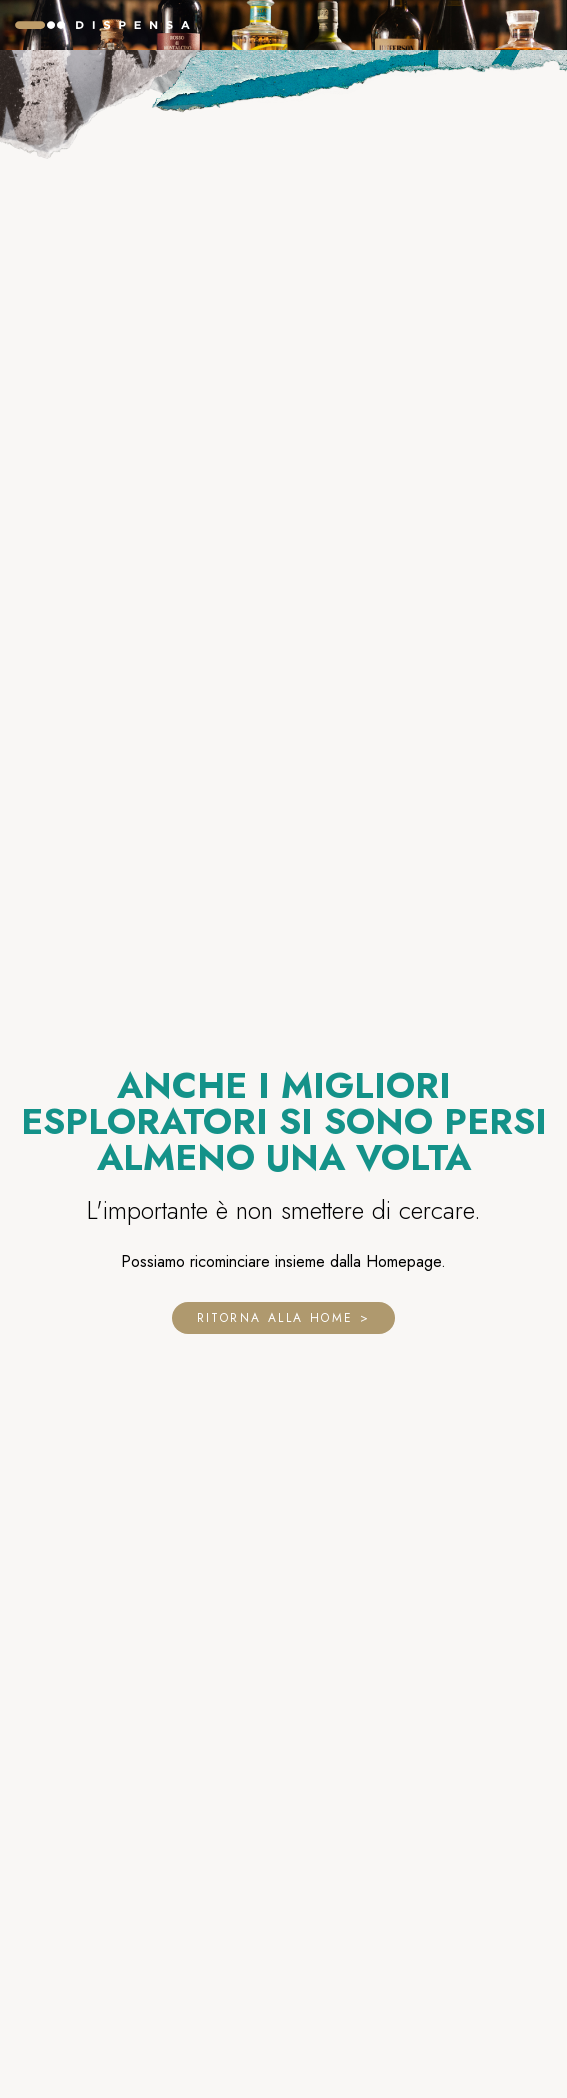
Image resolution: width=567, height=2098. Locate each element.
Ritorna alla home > (284, 1318)
